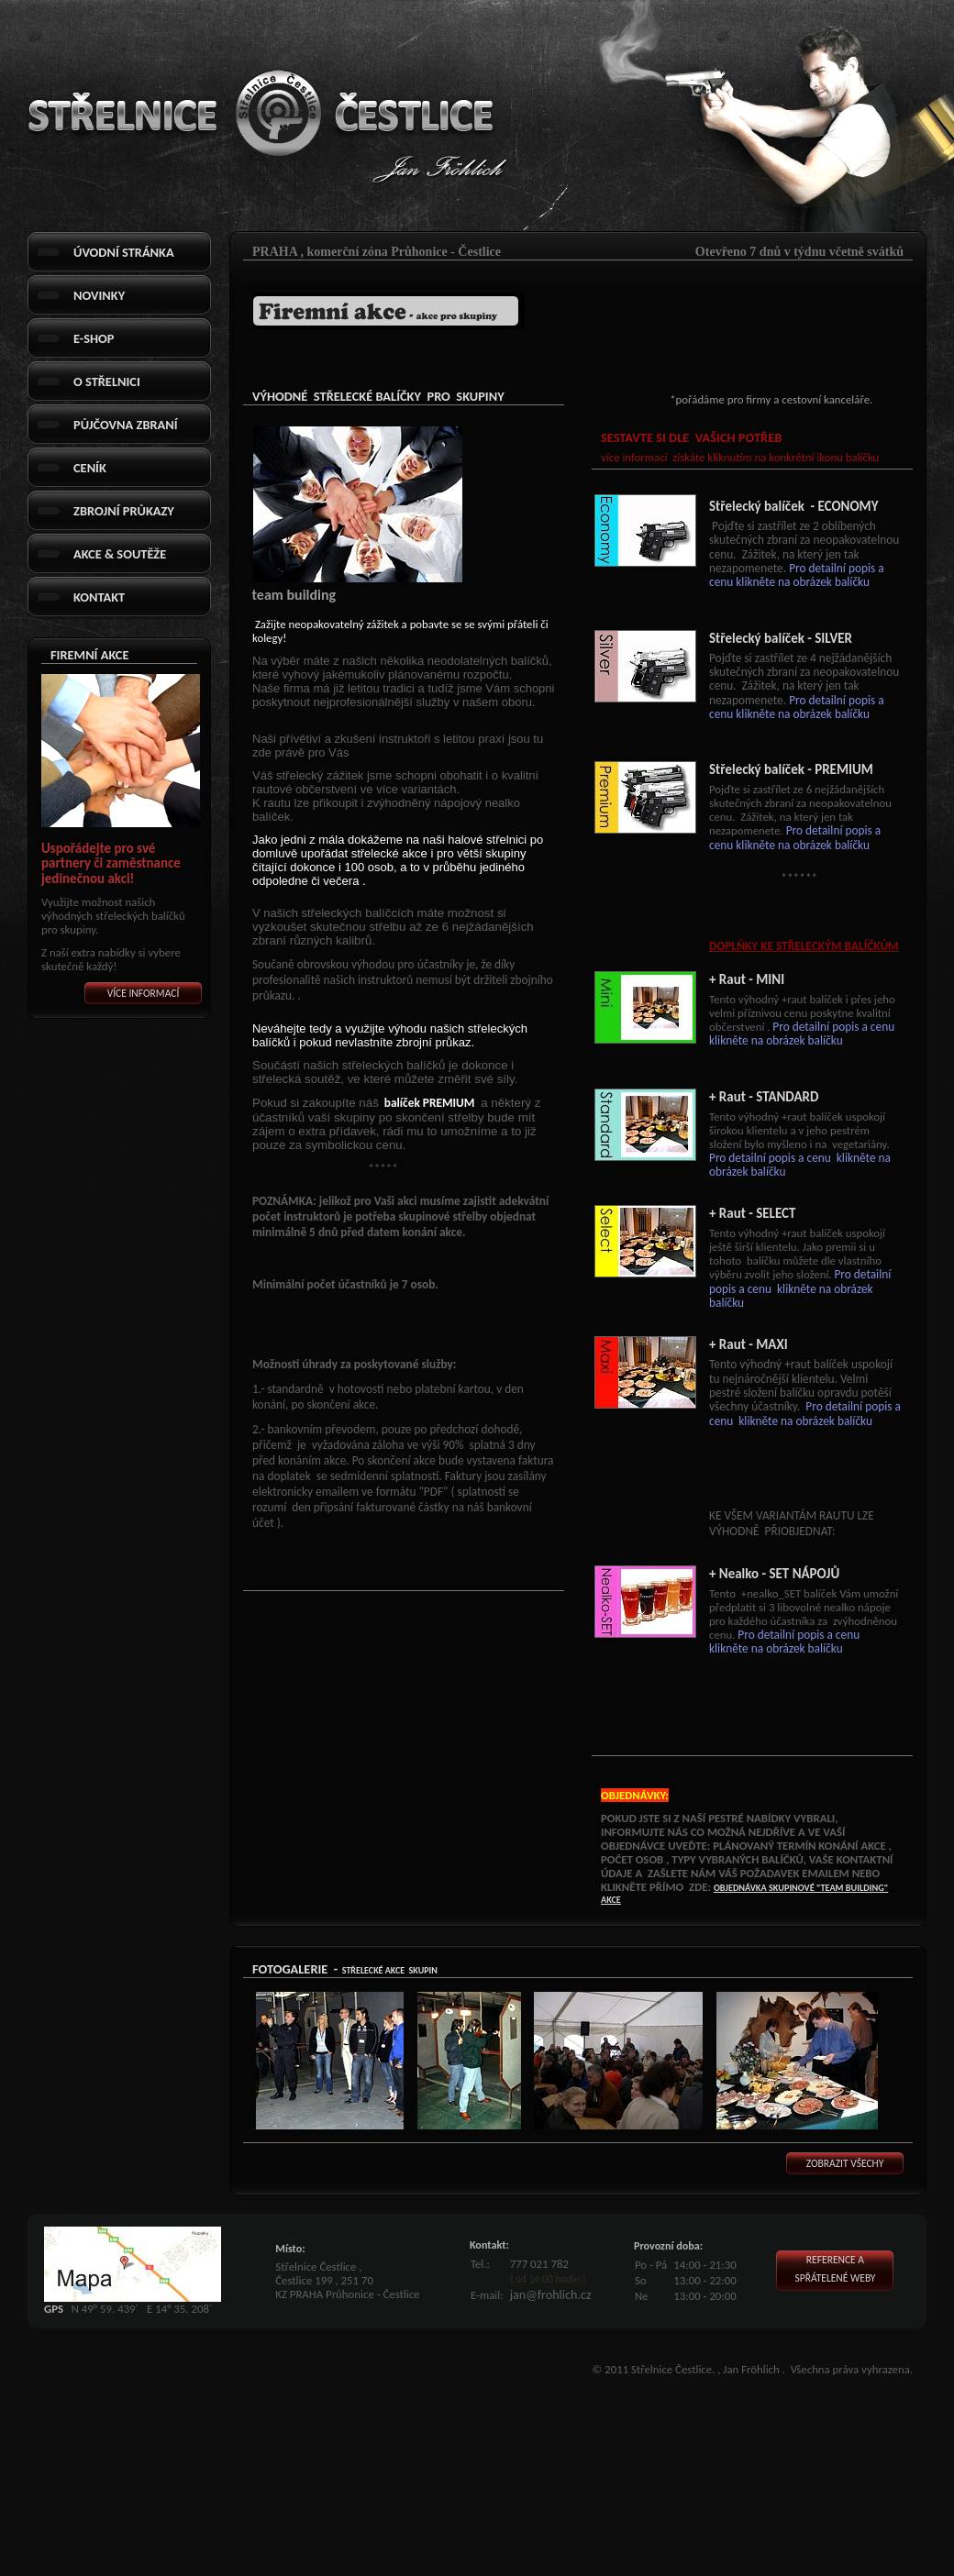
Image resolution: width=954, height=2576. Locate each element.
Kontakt (99, 597)
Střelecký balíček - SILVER (780, 638)
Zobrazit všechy (845, 2163)
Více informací (143, 993)
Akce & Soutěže (119, 554)
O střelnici (106, 381)
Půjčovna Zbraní (125, 424)
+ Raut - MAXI (748, 1344)
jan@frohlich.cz (551, 2295)
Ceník (89, 467)
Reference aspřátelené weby (834, 2268)
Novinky (99, 295)
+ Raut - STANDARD (763, 1097)
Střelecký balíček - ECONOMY (793, 506)
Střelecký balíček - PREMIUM (791, 769)
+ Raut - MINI (746, 979)
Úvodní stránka (123, 252)
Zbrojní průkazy (123, 511)
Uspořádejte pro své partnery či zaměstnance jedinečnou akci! (111, 863)
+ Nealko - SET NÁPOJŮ (774, 1573)
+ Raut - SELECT (752, 1213)
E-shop (93, 338)
